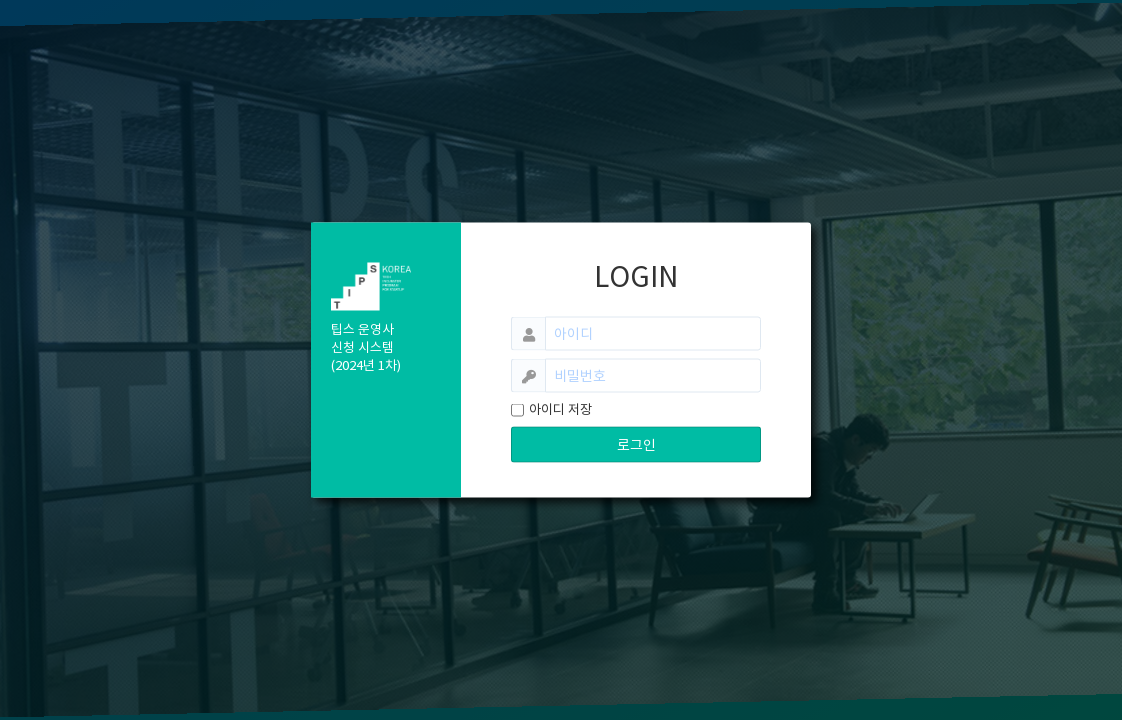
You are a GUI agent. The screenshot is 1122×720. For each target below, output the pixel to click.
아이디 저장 (560, 409)
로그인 (636, 445)
